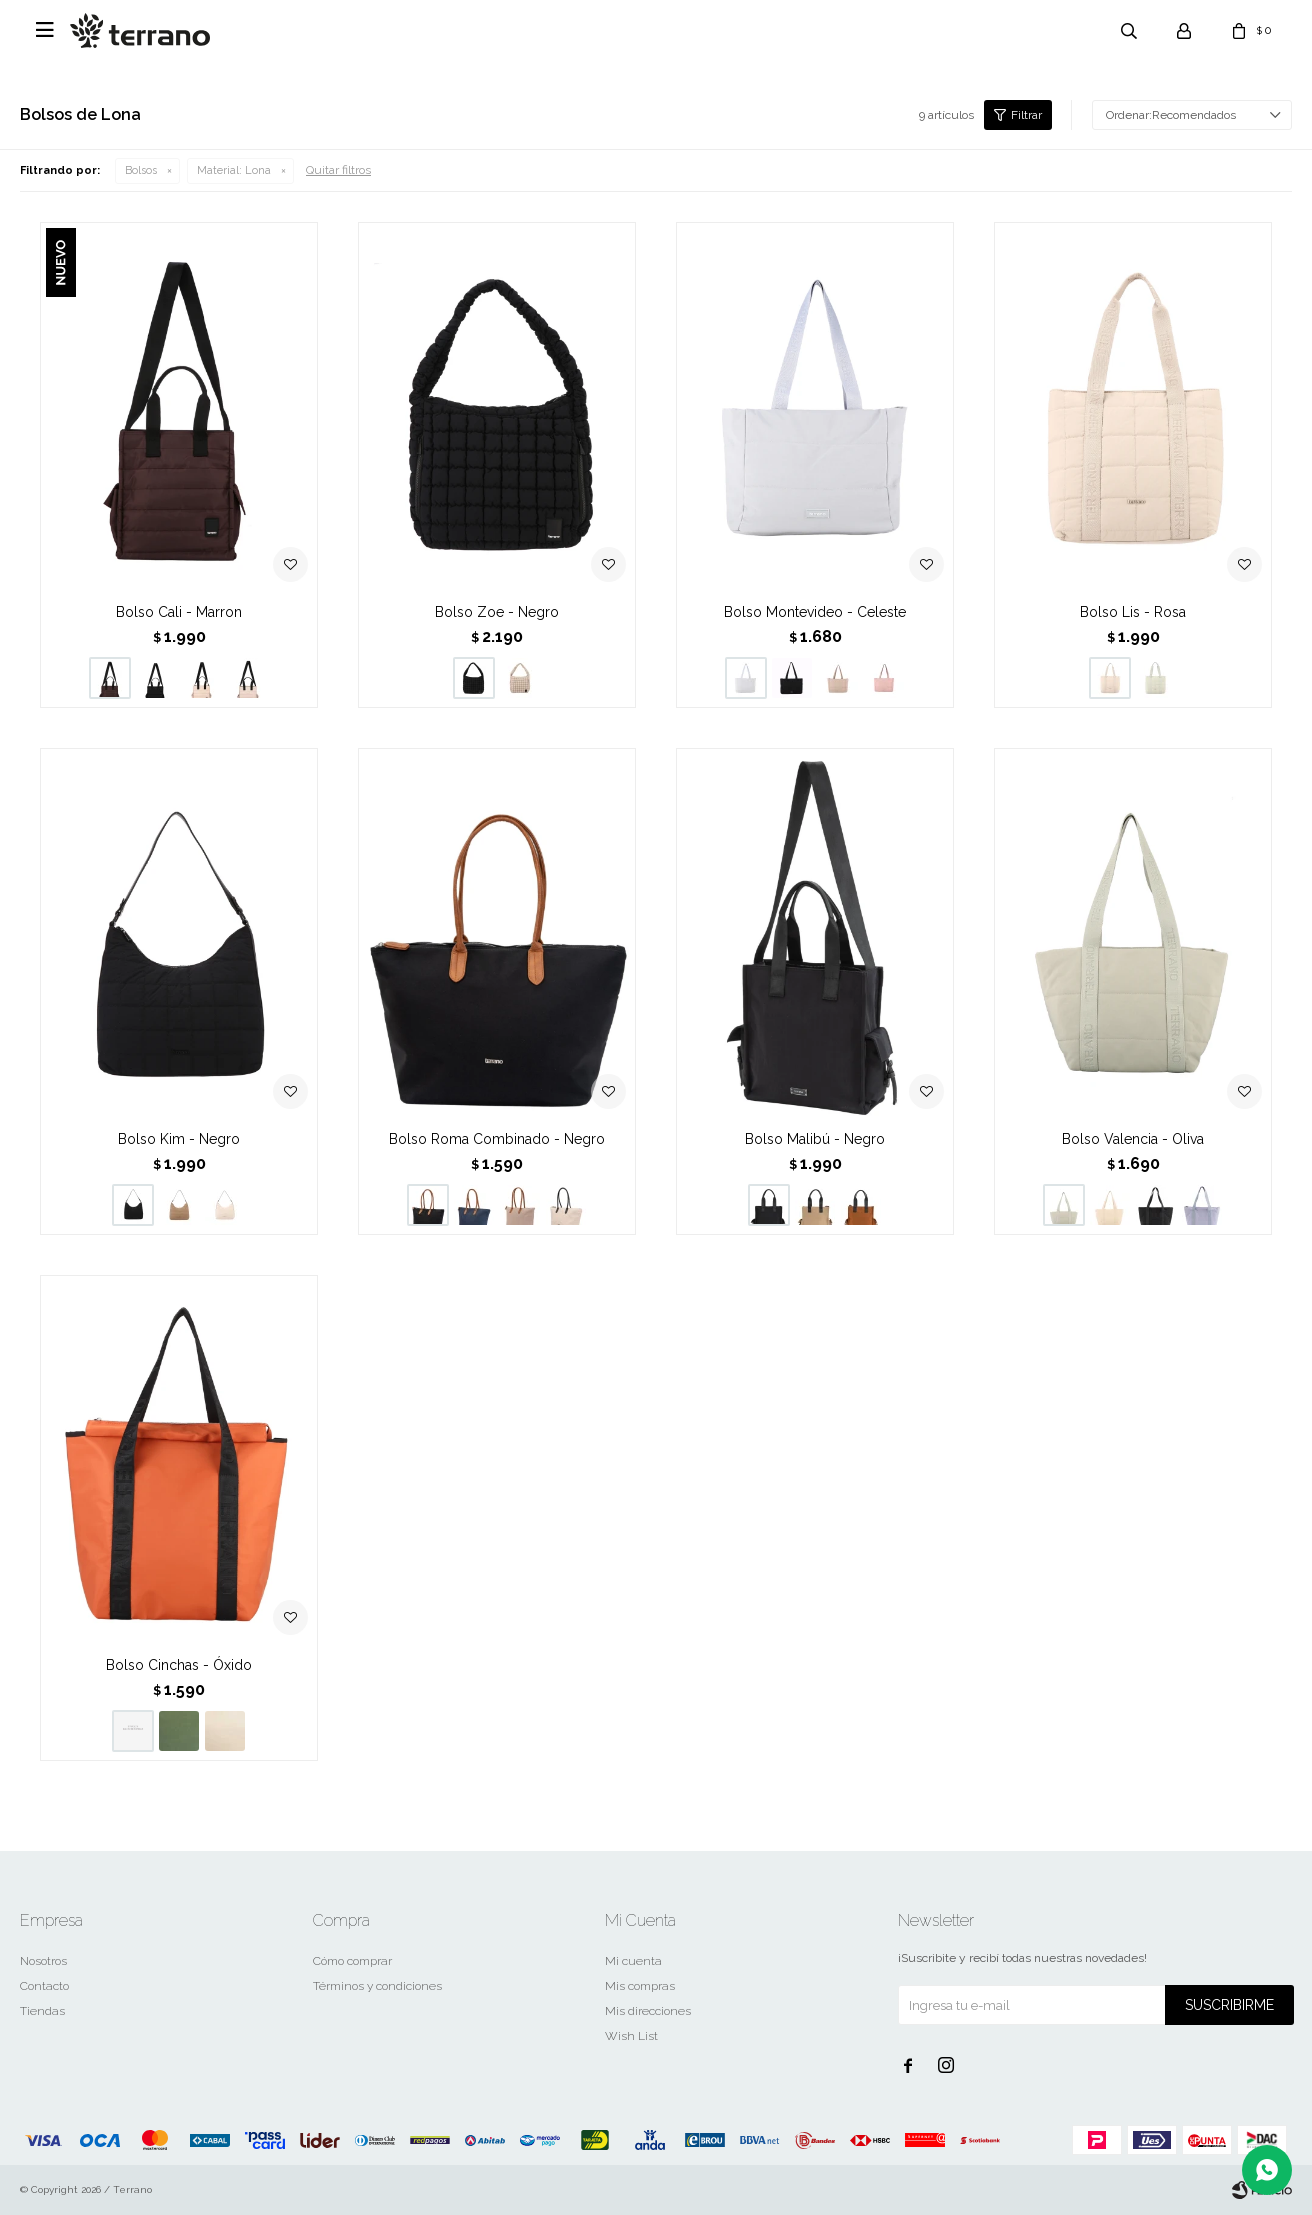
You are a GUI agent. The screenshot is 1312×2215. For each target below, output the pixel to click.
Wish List (631, 2036)
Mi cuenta (633, 1961)
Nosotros (43, 1961)
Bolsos (141, 170)
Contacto (44, 1986)
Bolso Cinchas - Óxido (179, 1665)
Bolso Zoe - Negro (497, 612)
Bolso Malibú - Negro (815, 1139)
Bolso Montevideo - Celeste (815, 612)
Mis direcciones (648, 2011)
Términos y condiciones (377, 1986)
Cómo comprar (352, 1961)
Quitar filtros (338, 170)
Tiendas (42, 2011)
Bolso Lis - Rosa (1133, 612)
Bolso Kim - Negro (179, 1139)
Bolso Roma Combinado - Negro (497, 1139)
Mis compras (640, 1986)
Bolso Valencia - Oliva (1133, 1139)
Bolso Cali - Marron (179, 612)
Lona (234, 170)
